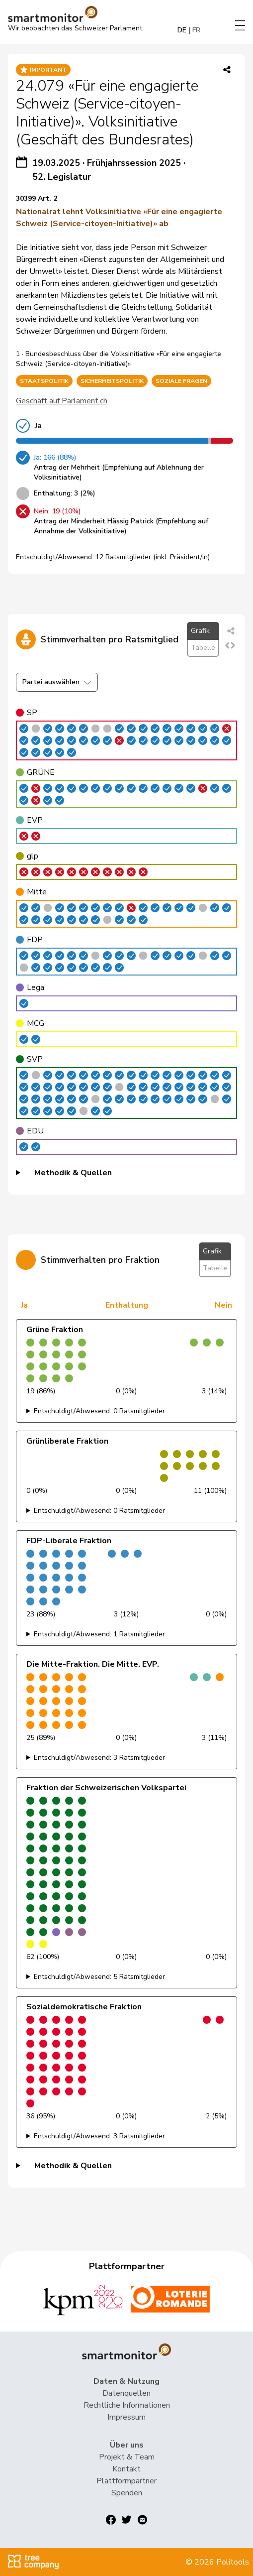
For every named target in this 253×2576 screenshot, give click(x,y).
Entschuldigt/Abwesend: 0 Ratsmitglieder (99, 1411)
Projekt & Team (127, 2457)
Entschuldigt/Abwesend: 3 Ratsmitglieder (99, 1757)
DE (181, 30)
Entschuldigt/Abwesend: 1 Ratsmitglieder (99, 1634)
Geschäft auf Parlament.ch (61, 400)
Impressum (126, 2417)
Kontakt (126, 2468)
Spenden (126, 2492)
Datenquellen (126, 2393)
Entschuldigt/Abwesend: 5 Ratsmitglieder (99, 1976)
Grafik (200, 630)
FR (196, 30)
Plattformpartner (126, 2480)
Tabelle (203, 647)
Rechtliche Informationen (127, 2405)
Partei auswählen (56, 682)
